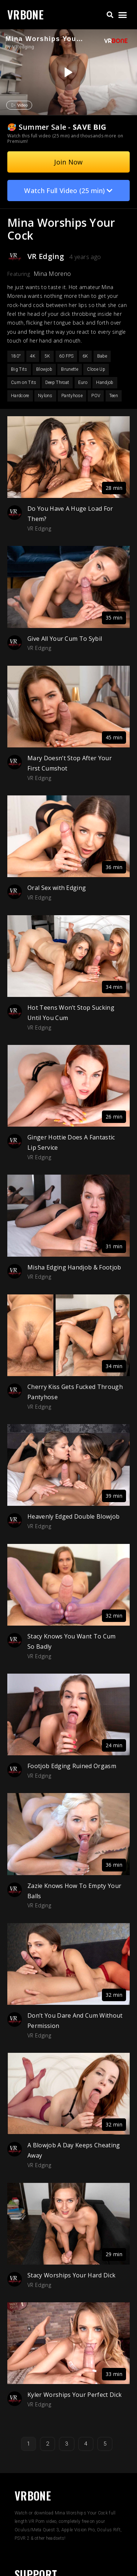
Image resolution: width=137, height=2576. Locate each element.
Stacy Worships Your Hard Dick (71, 2275)
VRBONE (25, 14)
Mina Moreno (52, 274)
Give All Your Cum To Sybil (64, 639)
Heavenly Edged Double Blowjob (73, 1516)
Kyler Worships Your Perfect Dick (74, 2395)
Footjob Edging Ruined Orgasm (71, 1766)
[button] (110, 15)
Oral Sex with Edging (56, 888)
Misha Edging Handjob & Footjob (74, 1267)
